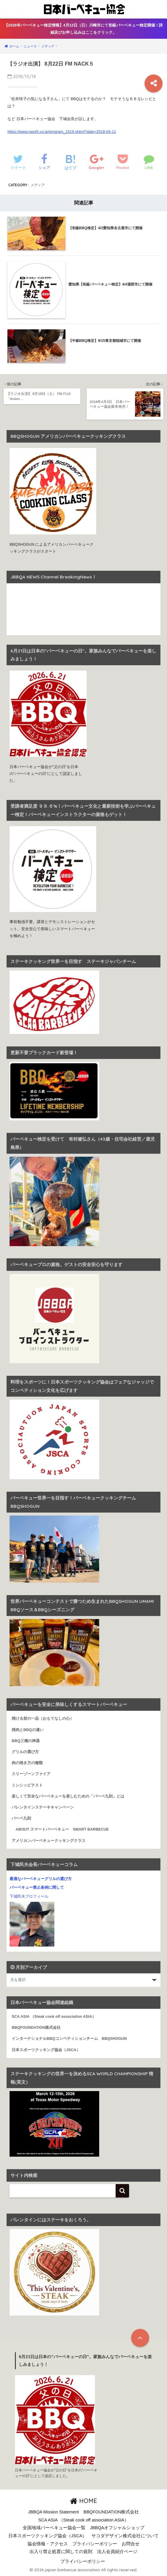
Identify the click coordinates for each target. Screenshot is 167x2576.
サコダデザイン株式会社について (125, 2535)
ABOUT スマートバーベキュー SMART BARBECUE (60, 1829)
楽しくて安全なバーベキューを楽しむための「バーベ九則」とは (68, 1796)
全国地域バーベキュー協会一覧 (54, 2528)
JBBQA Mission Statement (53, 2512)
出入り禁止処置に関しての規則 (61, 2551)
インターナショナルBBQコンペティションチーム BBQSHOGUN (69, 2039)
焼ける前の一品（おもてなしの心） (43, 1718)
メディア (37, 185)
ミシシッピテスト (27, 1785)
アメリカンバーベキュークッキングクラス (48, 1840)
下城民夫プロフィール (29, 1896)
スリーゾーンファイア (31, 1774)
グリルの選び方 (25, 1752)
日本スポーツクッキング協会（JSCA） (46, 2050)
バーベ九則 (21, 1818)
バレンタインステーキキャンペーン (43, 1807)
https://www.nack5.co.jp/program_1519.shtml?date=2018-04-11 (61, 132)
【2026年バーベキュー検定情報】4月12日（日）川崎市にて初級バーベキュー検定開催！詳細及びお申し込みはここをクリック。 (83, 29)
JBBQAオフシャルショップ (117, 2528)
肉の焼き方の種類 (27, 1763)
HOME (83, 2500)
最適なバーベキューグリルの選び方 (41, 1879)
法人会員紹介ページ (117, 2551)
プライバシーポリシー (94, 2543)
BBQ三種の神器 (25, 1740)
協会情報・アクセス (47, 2543)
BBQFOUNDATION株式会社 (36, 2028)
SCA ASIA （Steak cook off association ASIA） (54, 2016)
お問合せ (131, 2543)
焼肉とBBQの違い (27, 1729)
